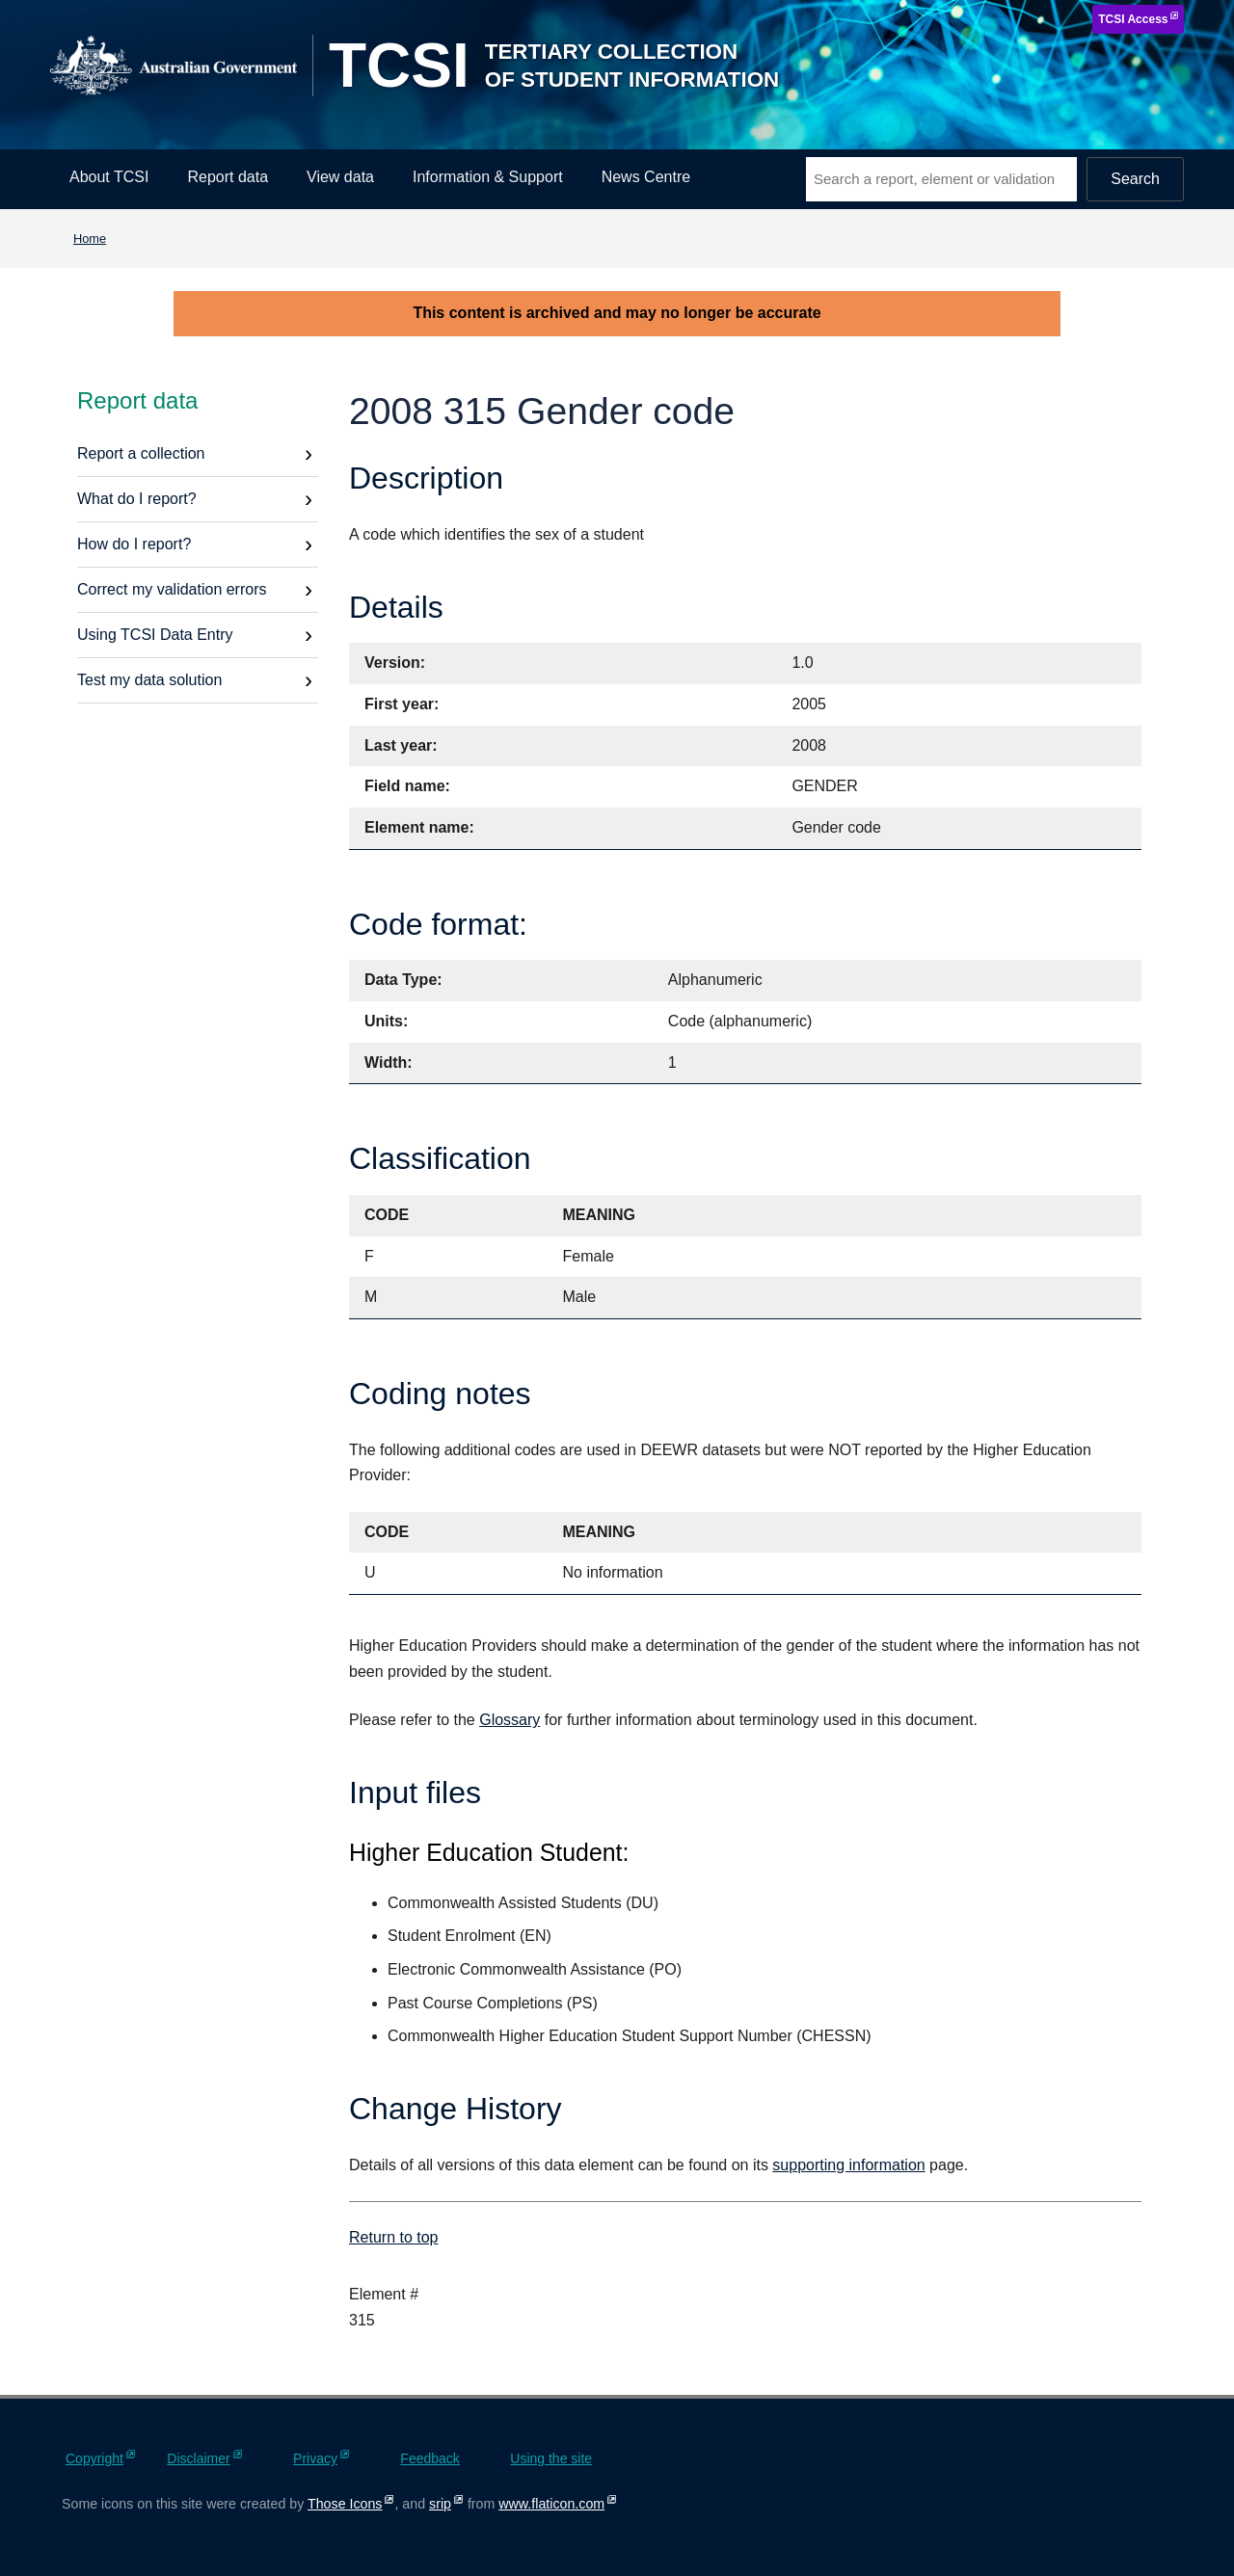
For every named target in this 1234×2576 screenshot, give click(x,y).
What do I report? (137, 499)
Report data (227, 177)
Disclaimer (198, 2458)
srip (440, 2503)
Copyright (94, 2458)
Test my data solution (149, 680)
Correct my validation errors (172, 589)
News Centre (646, 177)
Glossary (509, 1720)
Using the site (551, 2458)
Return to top (394, 2237)
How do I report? (134, 544)
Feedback (429, 2458)
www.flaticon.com (551, 2503)
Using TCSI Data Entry (155, 634)
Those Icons (345, 2503)
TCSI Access (1132, 19)
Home (89, 238)
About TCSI (108, 177)
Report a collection (141, 453)
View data (340, 177)
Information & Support (488, 177)
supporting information (848, 2165)
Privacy (315, 2458)
